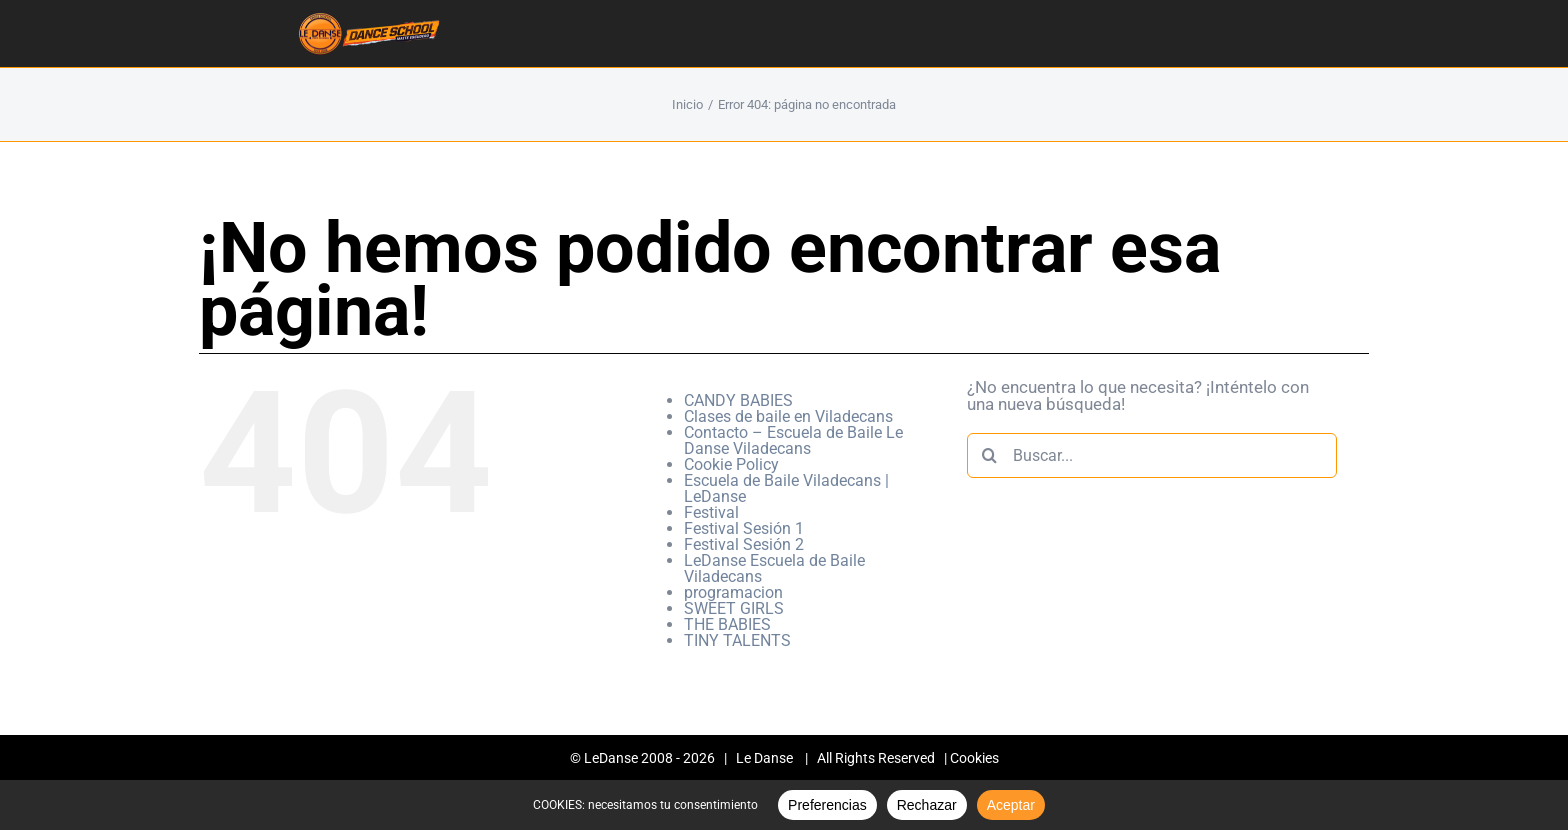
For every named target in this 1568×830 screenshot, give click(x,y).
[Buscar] (989, 455)
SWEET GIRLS (734, 608)
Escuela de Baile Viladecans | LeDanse (786, 488)
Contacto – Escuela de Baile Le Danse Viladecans (793, 440)
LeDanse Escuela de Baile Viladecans (774, 568)
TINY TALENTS (737, 640)
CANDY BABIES (738, 400)
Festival (711, 512)
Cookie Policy (731, 464)
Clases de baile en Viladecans (788, 416)
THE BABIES (727, 624)
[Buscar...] (1152, 455)
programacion (733, 592)
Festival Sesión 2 (744, 544)
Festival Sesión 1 (744, 528)
